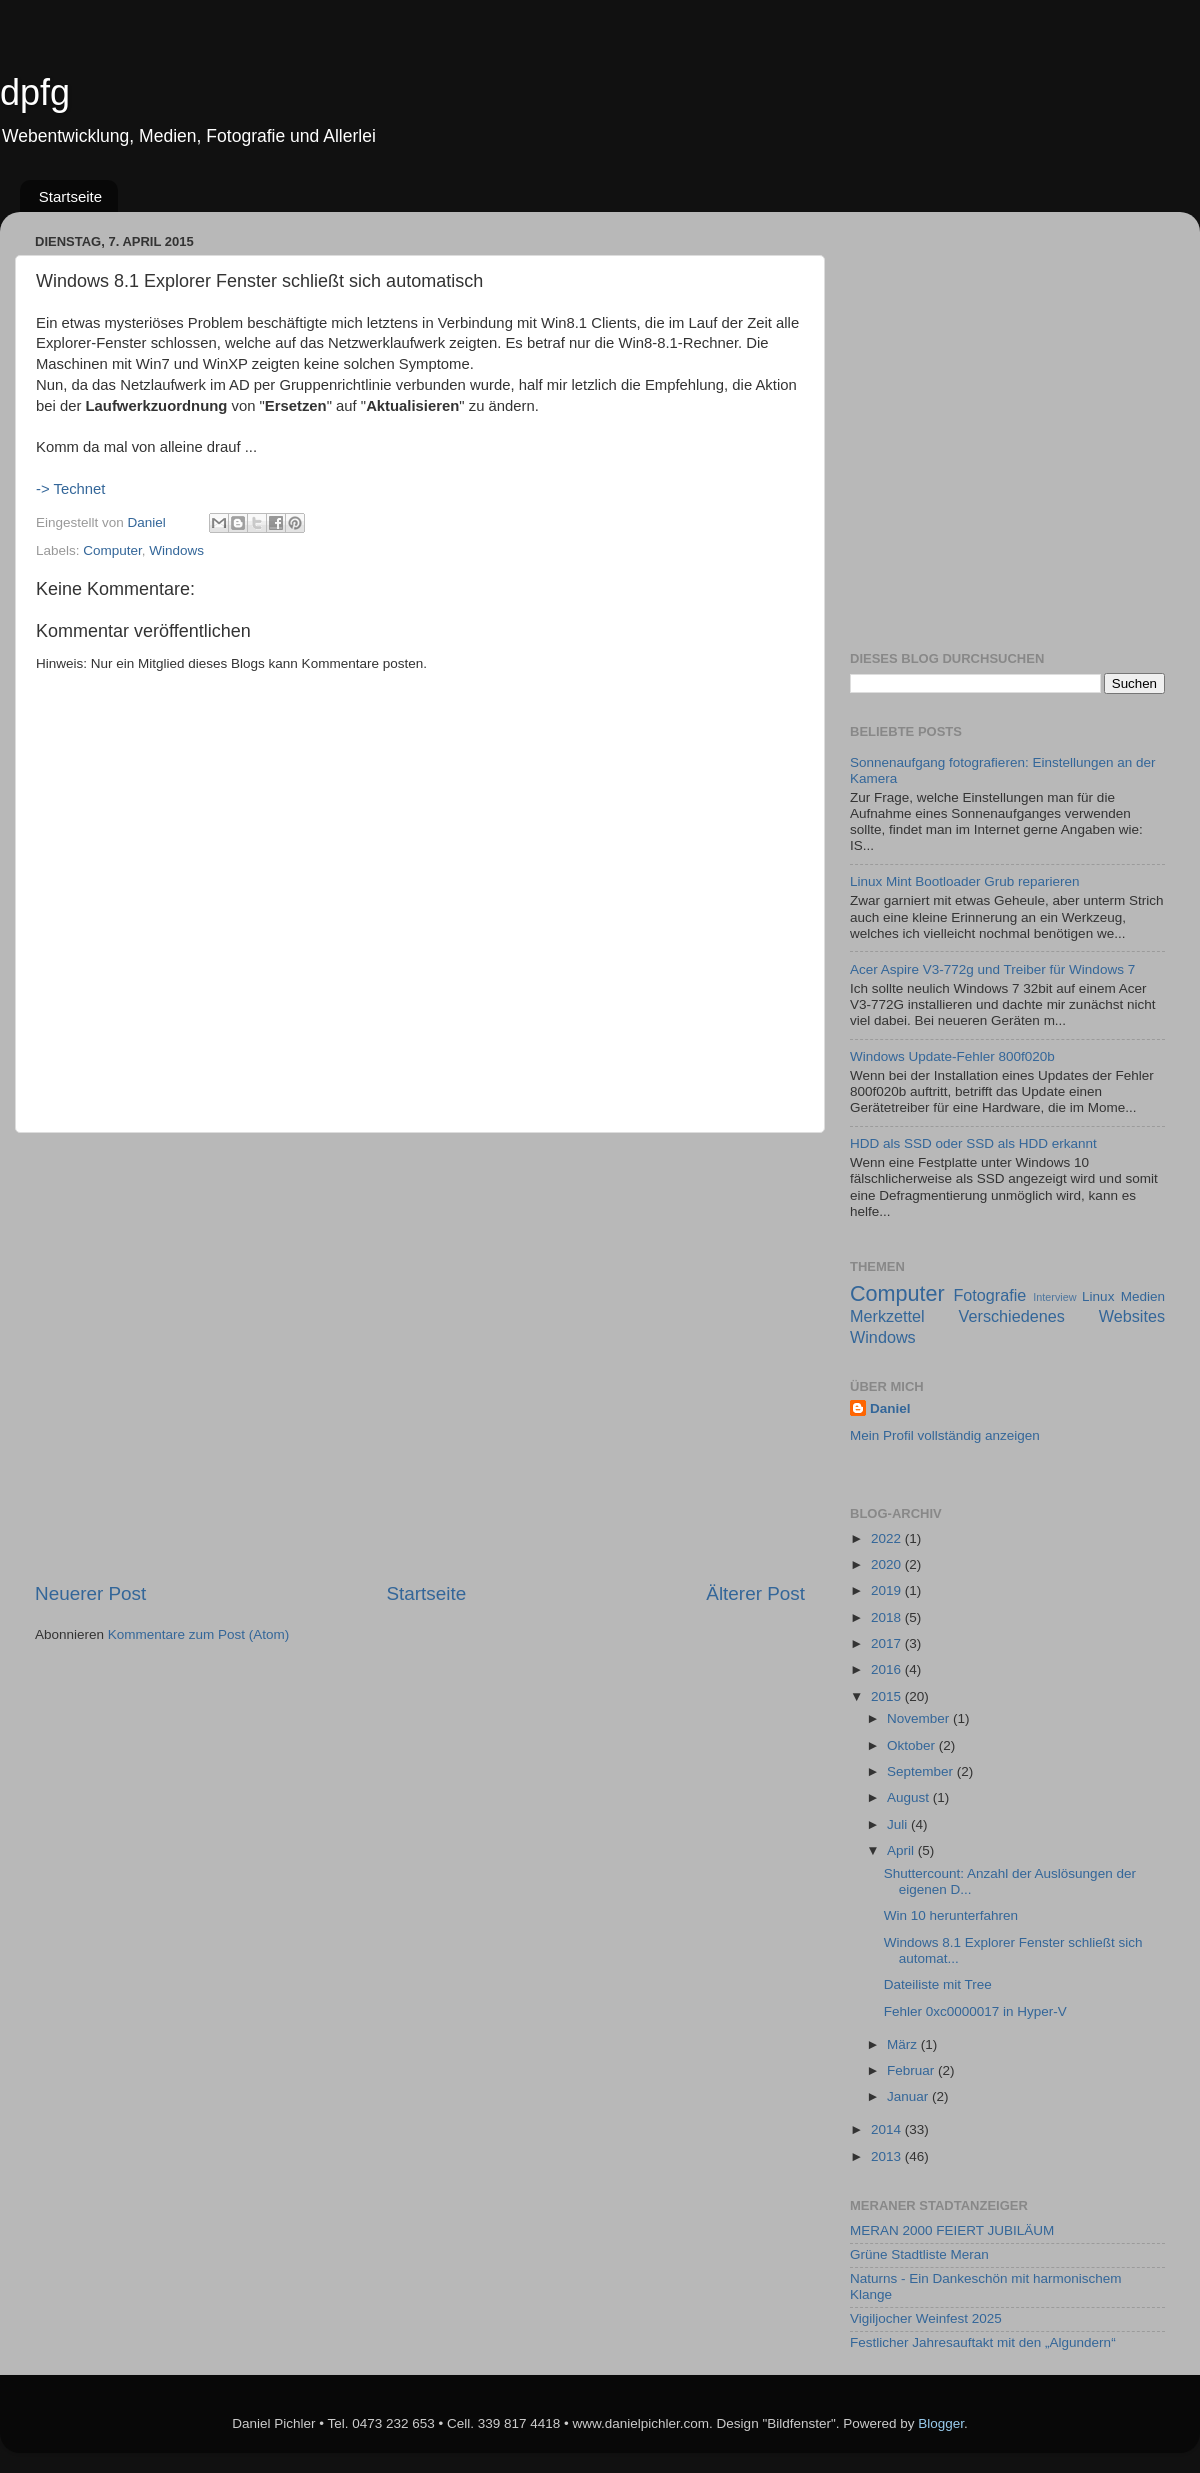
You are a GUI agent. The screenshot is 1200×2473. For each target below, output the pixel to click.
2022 (888, 1538)
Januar (909, 2096)
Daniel (890, 1408)
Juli (899, 1824)
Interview (1054, 1297)
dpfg (35, 92)
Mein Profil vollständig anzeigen (945, 1435)
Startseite (70, 196)
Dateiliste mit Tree (938, 1984)
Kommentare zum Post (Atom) (199, 1634)
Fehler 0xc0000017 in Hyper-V (975, 2011)
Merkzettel (887, 1316)
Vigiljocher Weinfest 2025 (926, 2318)
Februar (912, 2070)
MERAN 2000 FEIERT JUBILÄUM (952, 2230)
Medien (1143, 1296)
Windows (883, 1337)
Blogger (941, 2423)
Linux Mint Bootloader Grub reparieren (965, 881)
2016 (888, 1669)
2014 (888, 2129)
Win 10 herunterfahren (951, 1915)
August (910, 1797)
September (922, 1771)
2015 (888, 1696)
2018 (888, 1617)
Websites (1132, 1316)
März (904, 2044)
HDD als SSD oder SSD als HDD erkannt (973, 1143)
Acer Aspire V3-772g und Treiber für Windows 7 (992, 969)
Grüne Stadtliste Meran (919, 2254)
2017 (888, 1643)
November (920, 1718)
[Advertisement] (197, 1357)
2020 (888, 1564)
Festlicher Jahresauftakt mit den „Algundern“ (983, 2342)
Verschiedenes (1012, 1316)
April (902, 1850)
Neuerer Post (90, 1593)
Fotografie (989, 1295)
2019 (888, 1590)
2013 (888, 2156)
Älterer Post (755, 1593)
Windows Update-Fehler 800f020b (952, 1056)
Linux (1098, 1296)
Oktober (913, 1745)
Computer (897, 1293)
